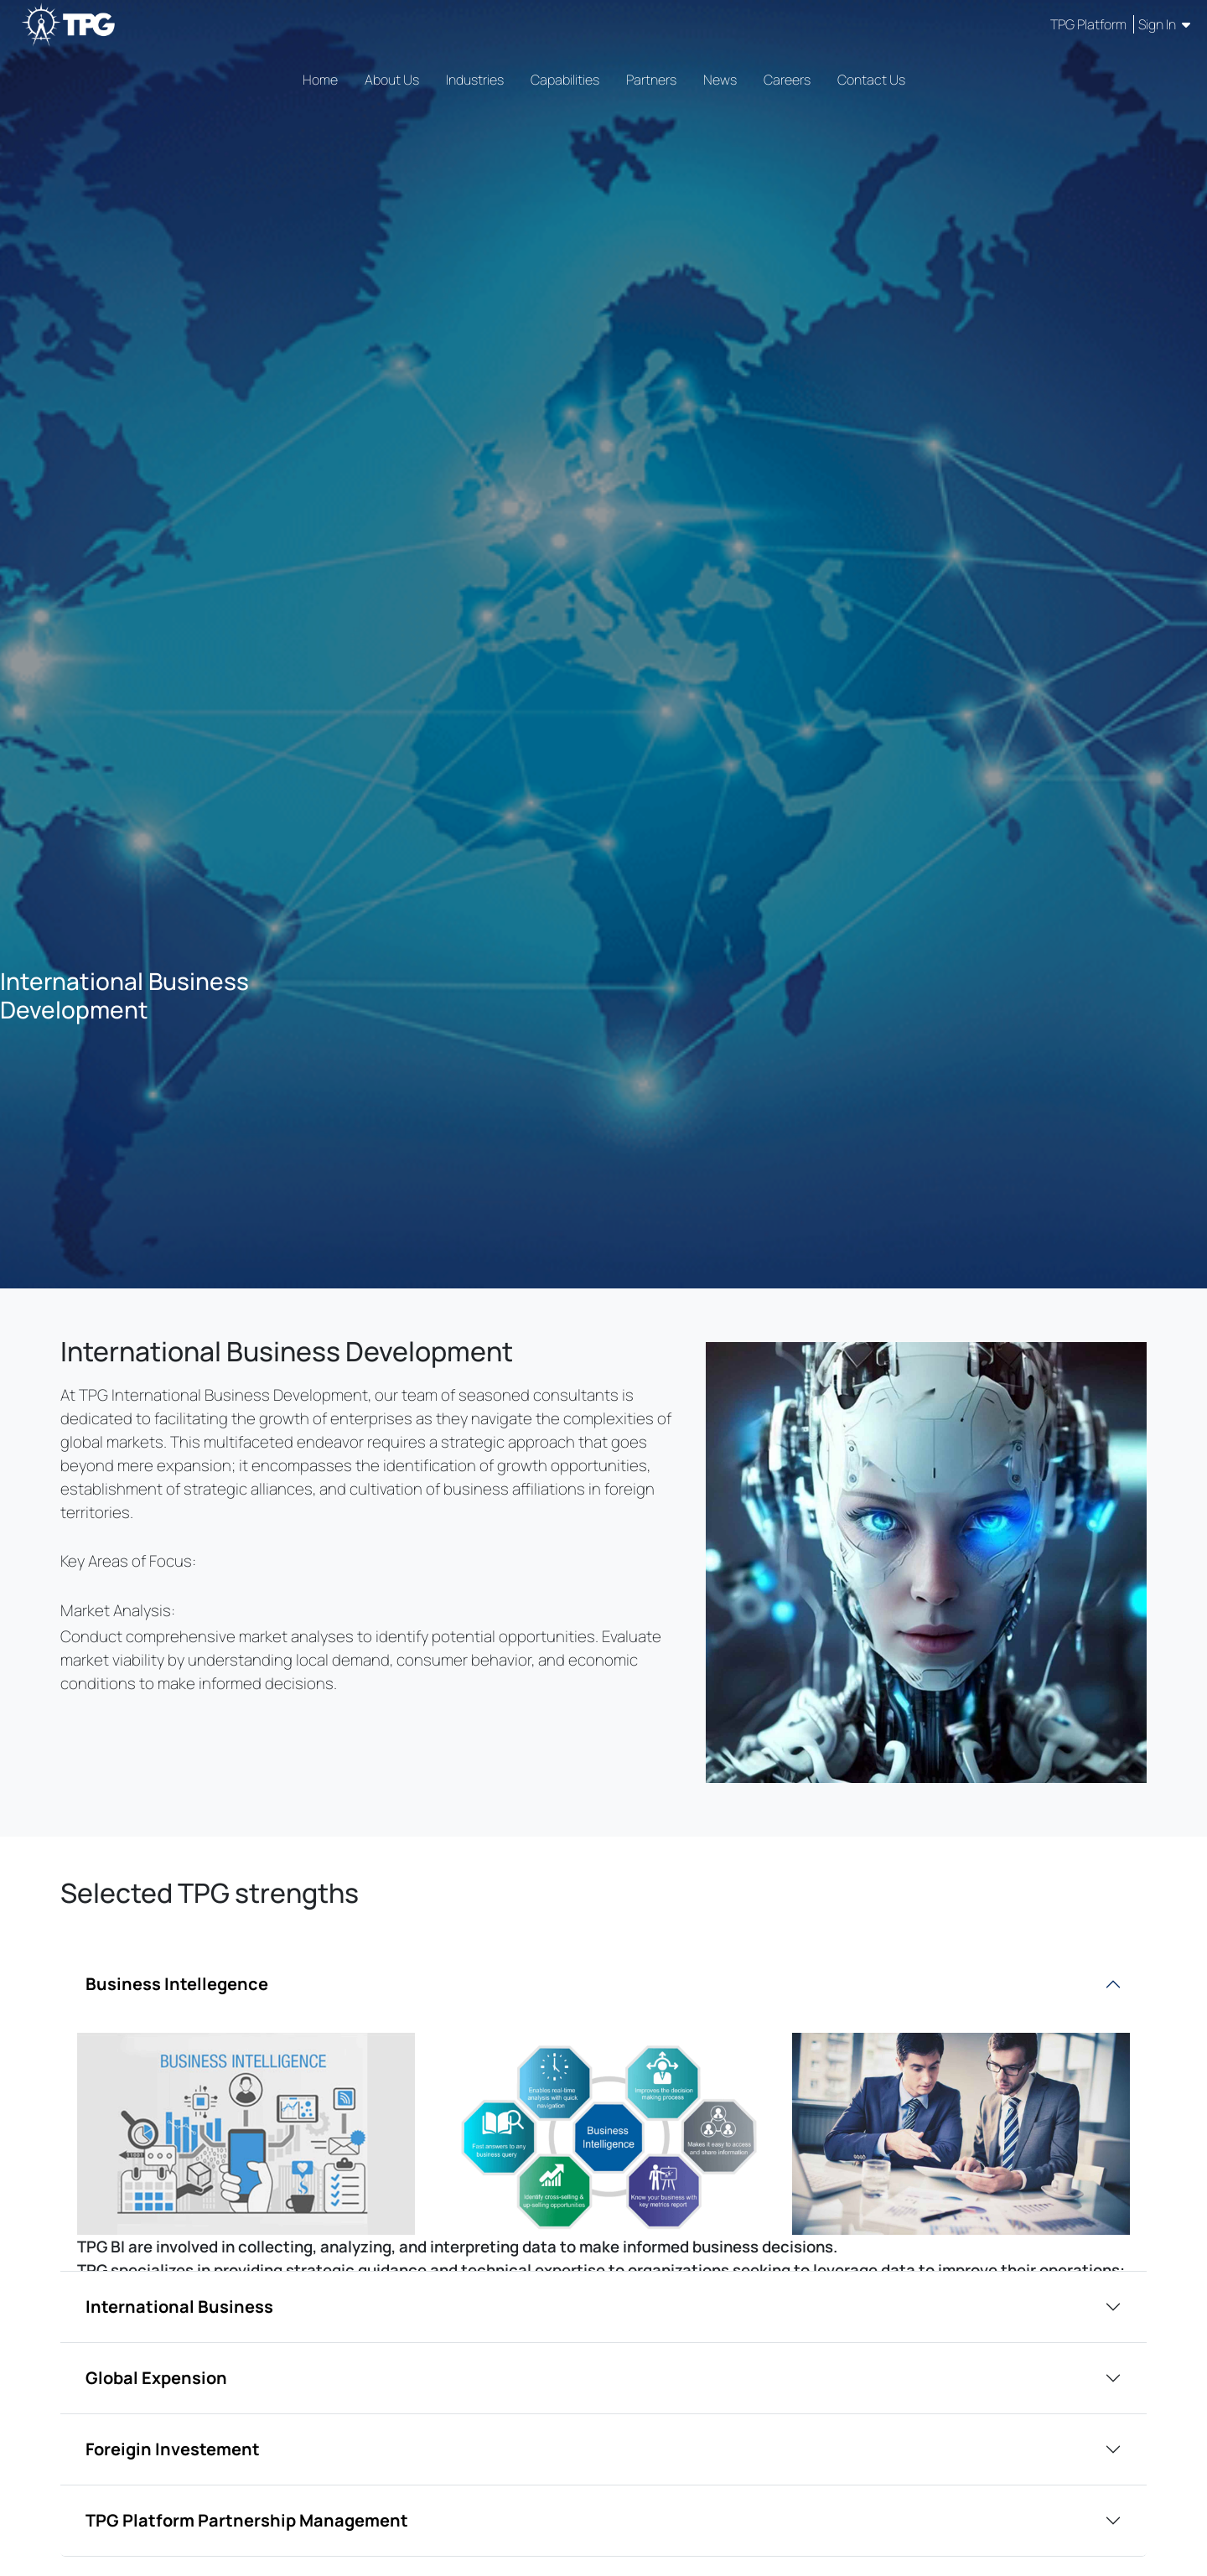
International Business (179, 2306)
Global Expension (156, 2377)
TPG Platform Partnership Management (246, 2520)
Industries (475, 79)
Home (320, 79)
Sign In (1164, 24)
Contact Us (871, 79)
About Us (392, 79)
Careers (787, 79)
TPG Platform (1089, 24)
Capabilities (565, 79)
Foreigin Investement (172, 2449)
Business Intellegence (176, 1983)
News (720, 79)
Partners (651, 79)
